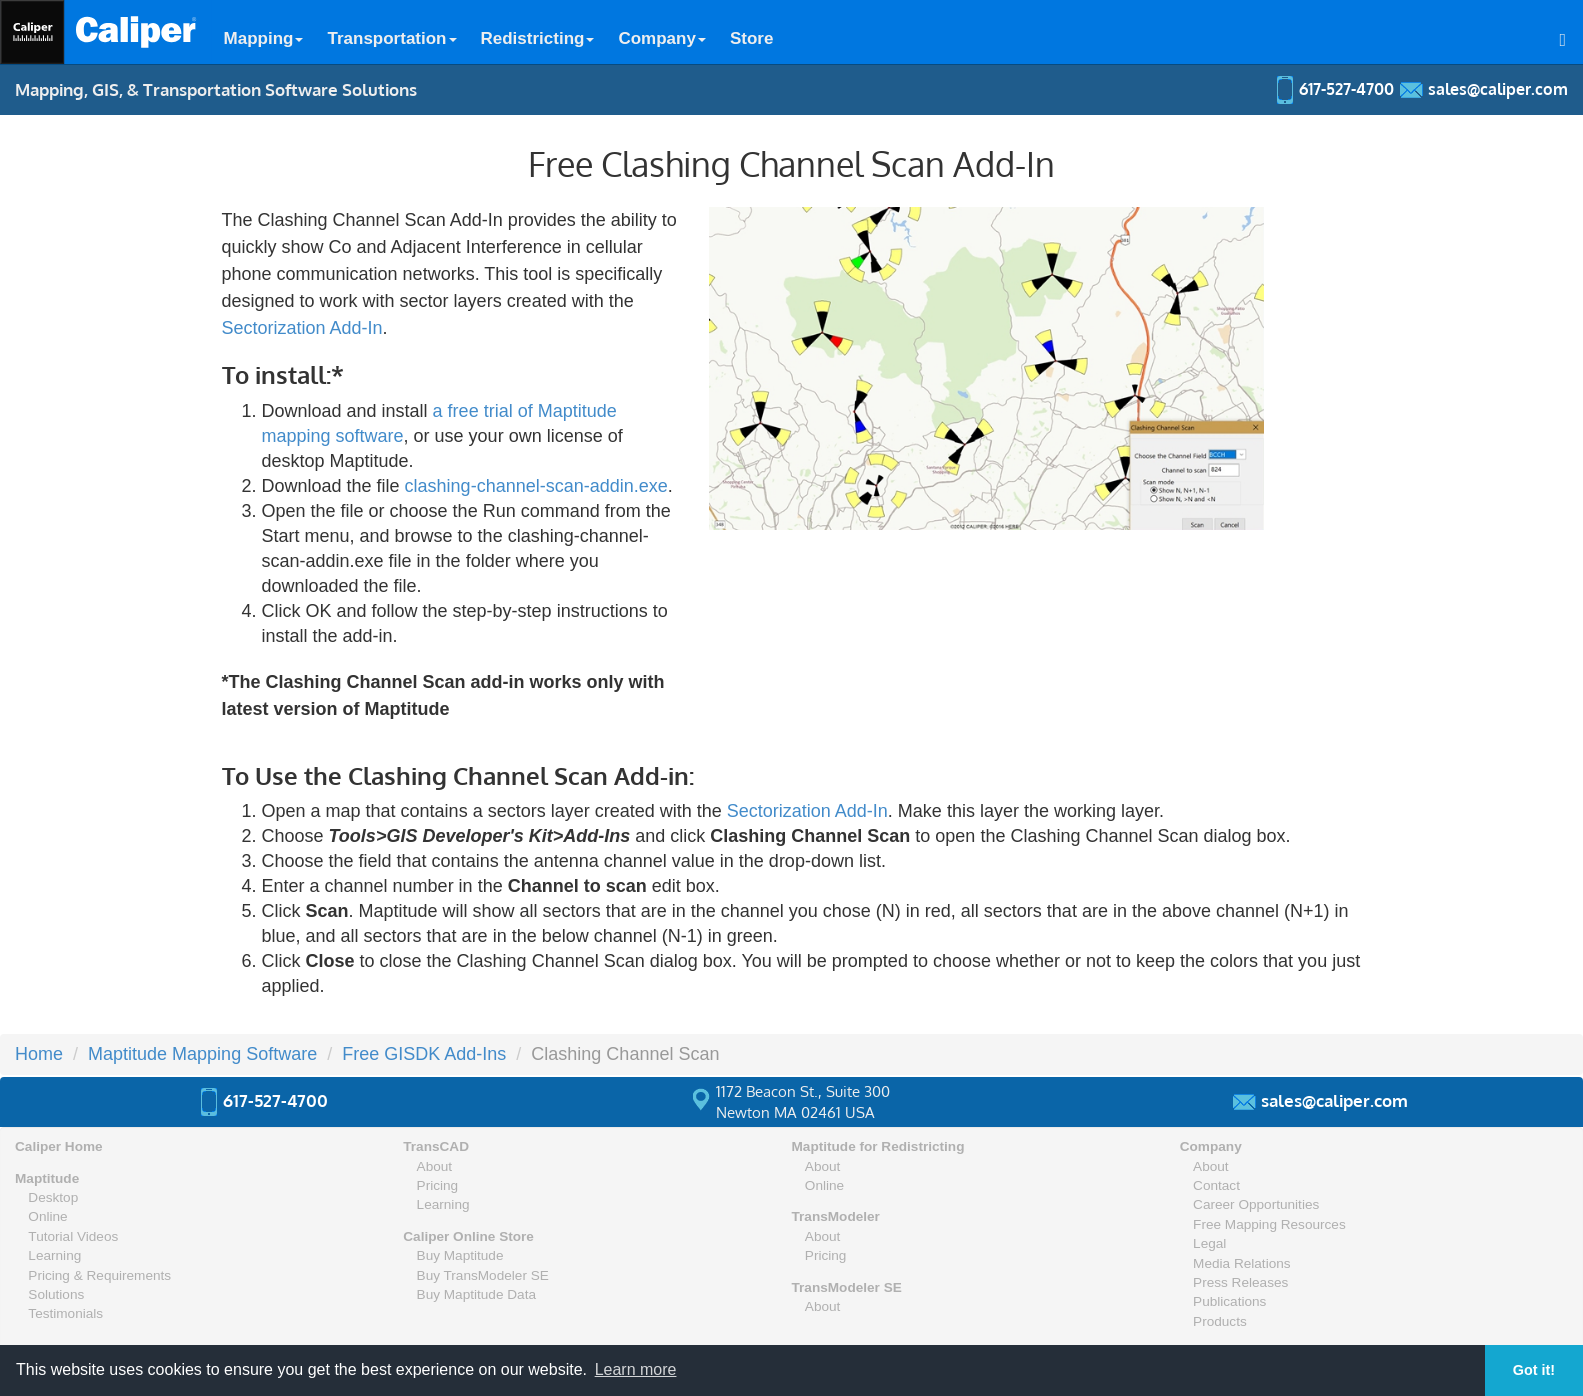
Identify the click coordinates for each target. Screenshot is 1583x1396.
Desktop (53, 1197)
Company (661, 38)
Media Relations (1241, 1263)
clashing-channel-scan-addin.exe (536, 486)
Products (1220, 1321)
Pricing (438, 1185)
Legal (1209, 1243)
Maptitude (47, 1178)
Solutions (56, 1294)
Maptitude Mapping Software (202, 1054)
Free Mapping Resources (1269, 1224)
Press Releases (1240, 1282)
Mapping (264, 38)
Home (39, 1054)
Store (751, 38)
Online (47, 1216)
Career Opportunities (1256, 1204)
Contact (1216, 1185)
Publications (1229, 1301)
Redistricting (538, 38)
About (435, 1166)
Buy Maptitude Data (476, 1294)
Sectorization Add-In (302, 328)
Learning (54, 1255)
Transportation (391, 38)
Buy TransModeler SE (483, 1275)
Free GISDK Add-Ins (424, 1054)
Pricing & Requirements (99, 1275)
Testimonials (65, 1313)
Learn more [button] (636, 1369)
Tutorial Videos (73, 1236)
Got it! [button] (1534, 1370)
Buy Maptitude (460, 1255)
